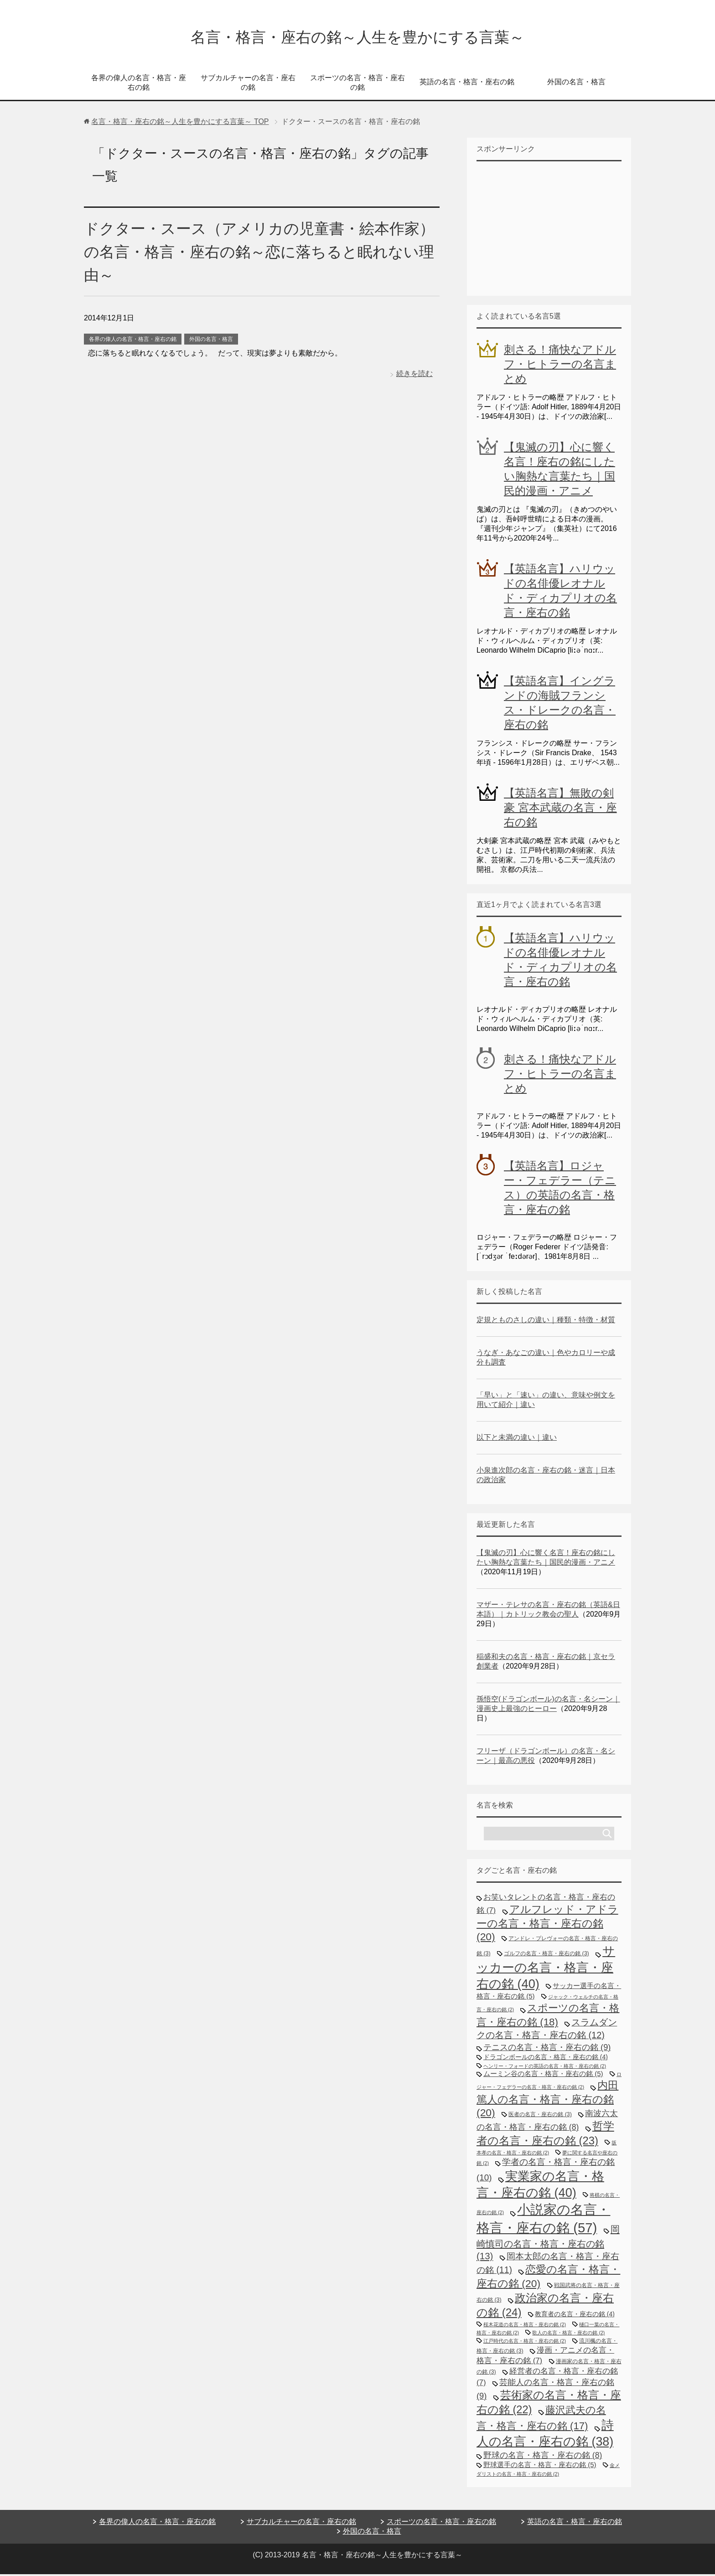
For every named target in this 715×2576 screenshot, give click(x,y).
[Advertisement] (545, 229)
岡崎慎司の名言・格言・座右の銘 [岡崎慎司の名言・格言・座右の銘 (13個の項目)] (548, 2244)
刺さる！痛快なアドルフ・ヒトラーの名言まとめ (560, 365)
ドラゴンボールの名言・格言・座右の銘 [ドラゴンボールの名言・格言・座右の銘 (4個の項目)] (545, 2058)
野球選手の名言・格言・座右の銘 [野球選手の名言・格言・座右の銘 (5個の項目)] (539, 2466)
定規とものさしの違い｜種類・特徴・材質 (546, 1321)
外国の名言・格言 (576, 84)
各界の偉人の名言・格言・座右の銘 (138, 84)
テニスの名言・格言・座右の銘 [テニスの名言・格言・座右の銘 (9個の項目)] (547, 2049)
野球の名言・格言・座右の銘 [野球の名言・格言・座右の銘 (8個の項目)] (542, 2457)
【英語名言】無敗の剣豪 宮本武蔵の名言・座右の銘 (560, 809)
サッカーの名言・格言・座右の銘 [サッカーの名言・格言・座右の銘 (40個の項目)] (546, 1969)
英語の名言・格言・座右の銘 (467, 84)
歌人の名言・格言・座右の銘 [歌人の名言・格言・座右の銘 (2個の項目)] (568, 2334)
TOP (180, 123)
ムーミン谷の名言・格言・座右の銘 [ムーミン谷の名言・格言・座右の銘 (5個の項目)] (543, 2075)
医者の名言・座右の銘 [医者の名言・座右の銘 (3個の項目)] (540, 2116)
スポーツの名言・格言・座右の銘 (357, 84)
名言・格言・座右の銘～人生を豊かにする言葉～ (357, 38)
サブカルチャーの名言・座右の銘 (248, 84)
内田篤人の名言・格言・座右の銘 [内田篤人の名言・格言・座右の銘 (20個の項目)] (547, 2100)
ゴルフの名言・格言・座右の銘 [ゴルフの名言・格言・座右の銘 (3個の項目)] (546, 1955)
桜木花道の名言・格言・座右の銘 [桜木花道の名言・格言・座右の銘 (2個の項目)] (524, 2326)
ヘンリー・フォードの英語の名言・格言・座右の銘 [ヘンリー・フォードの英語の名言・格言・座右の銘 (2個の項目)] (544, 2068)
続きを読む (414, 375)
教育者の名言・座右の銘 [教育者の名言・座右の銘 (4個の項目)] (575, 2315)
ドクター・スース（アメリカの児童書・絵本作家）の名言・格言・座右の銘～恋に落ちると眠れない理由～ (256, 253)
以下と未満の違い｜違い (517, 1439)
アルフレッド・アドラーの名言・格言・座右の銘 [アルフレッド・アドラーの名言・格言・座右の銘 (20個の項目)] (547, 1924)
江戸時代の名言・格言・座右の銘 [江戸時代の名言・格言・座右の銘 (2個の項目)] (524, 2342)
